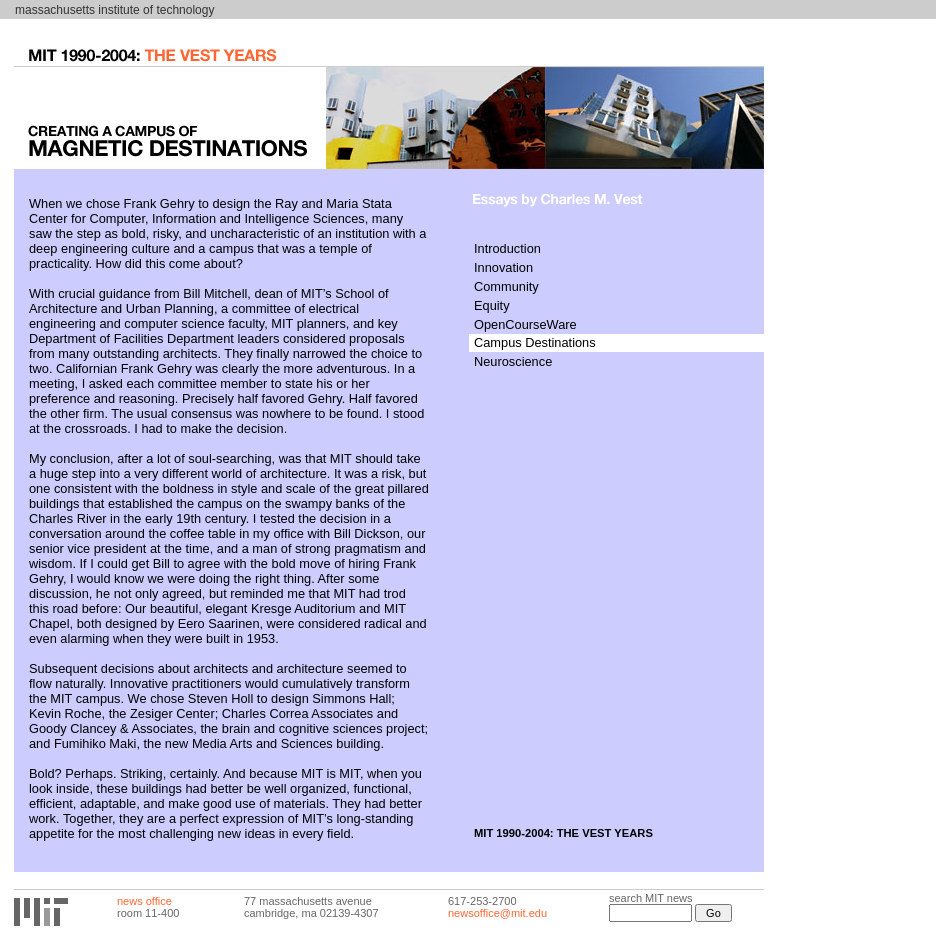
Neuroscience (513, 361)
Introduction (507, 248)
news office (144, 901)
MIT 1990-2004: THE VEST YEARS (563, 833)
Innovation (503, 267)
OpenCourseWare (525, 324)
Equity (492, 305)
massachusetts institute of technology (114, 10)
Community (506, 286)
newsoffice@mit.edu (497, 913)
